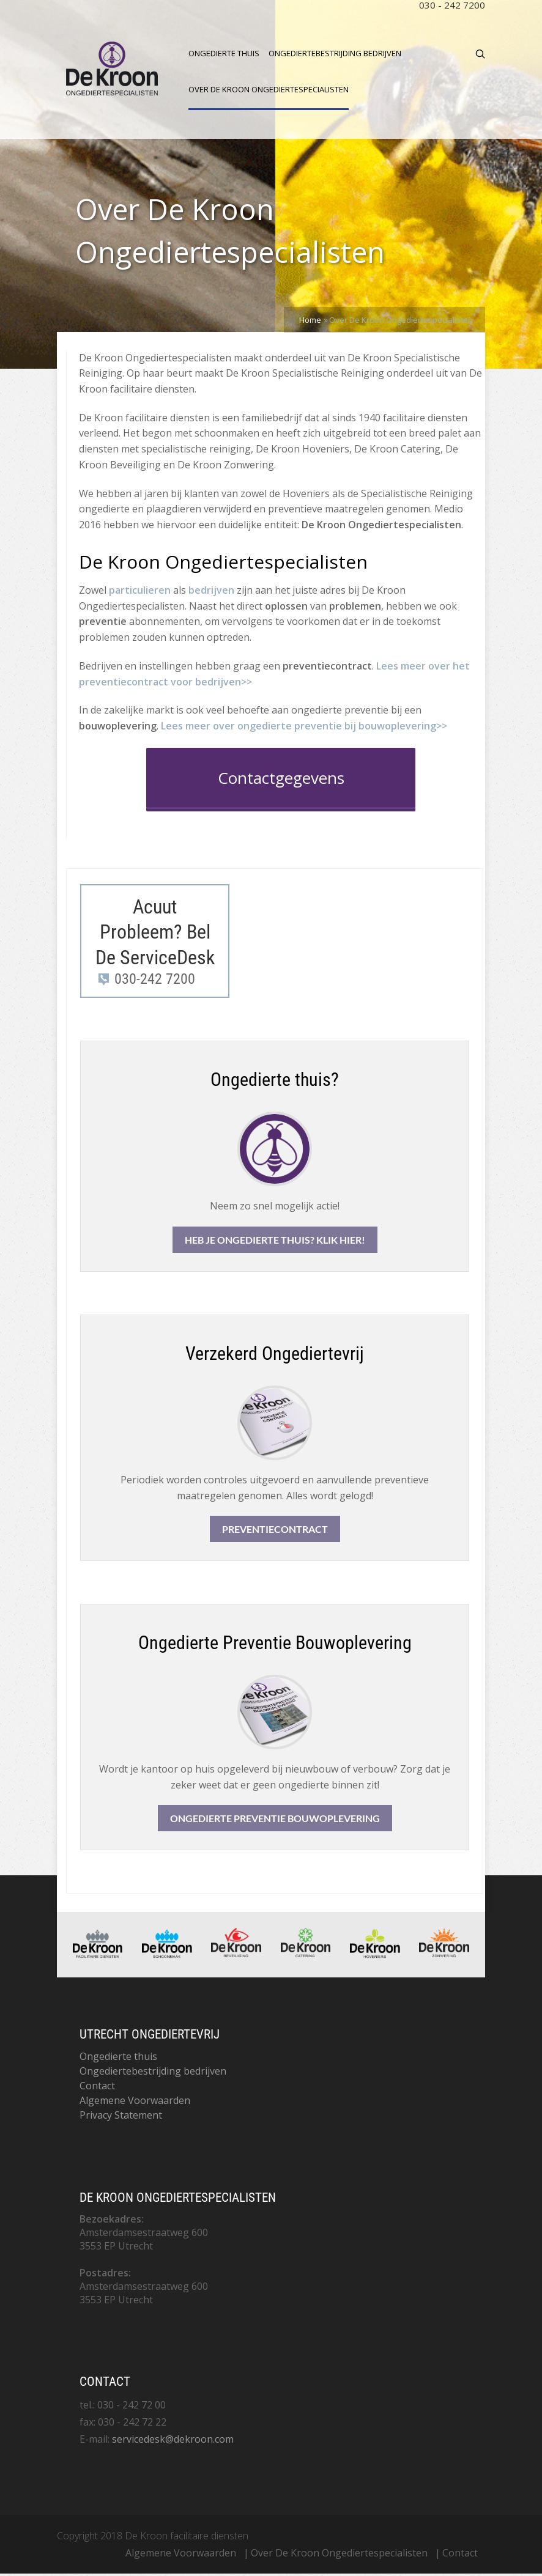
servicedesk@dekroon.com (173, 2441)
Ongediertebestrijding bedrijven (335, 53)
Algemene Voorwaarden (135, 2102)
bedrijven (211, 592)
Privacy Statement (121, 2117)
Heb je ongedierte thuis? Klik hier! (275, 1242)
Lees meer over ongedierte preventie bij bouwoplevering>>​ (304, 728)
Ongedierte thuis (223, 53)
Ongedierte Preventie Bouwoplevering (275, 1821)
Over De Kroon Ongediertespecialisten (268, 89)
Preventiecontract (275, 1531)
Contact (97, 2088)
